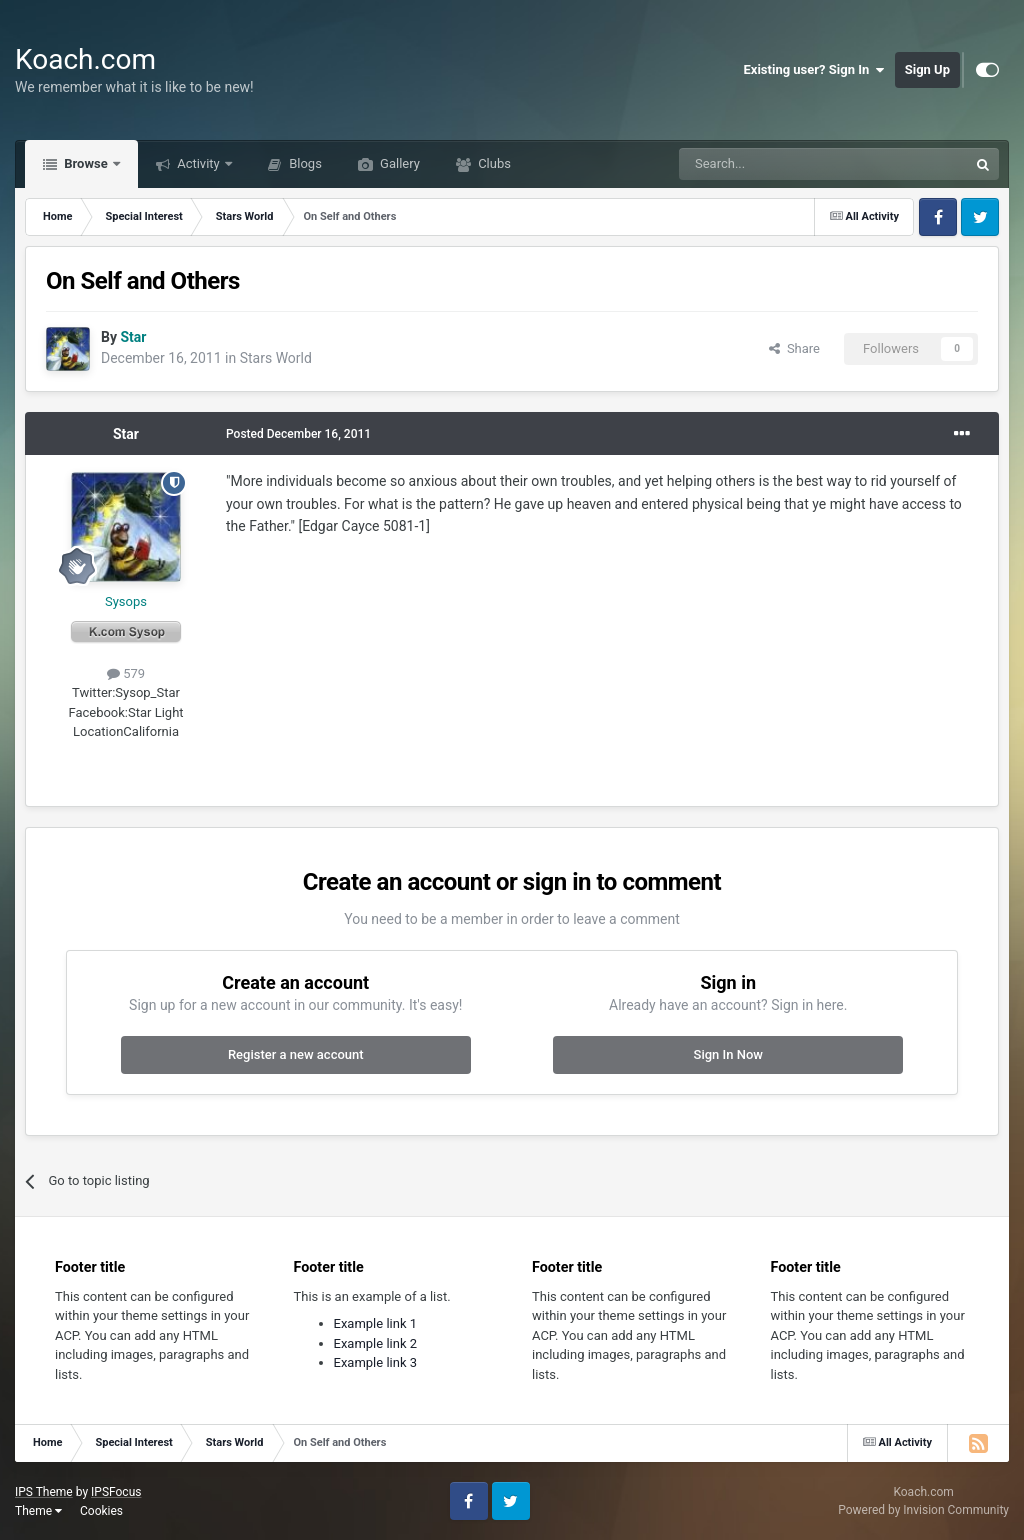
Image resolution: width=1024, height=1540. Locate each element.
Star (126, 434)
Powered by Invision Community (923, 1510)
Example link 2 (376, 1343)
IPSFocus (116, 1492)
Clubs (493, 163)
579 (126, 673)
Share (794, 348)
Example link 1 (376, 1323)
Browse (86, 163)
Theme (38, 1511)
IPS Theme (44, 1492)
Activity (198, 163)
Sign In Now (728, 1054)
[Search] (776, 164)
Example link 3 (376, 1362)
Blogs (304, 163)
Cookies (101, 1511)
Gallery (398, 163)
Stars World (276, 358)
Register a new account (296, 1054)
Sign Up (927, 69)
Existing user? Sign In (814, 70)
